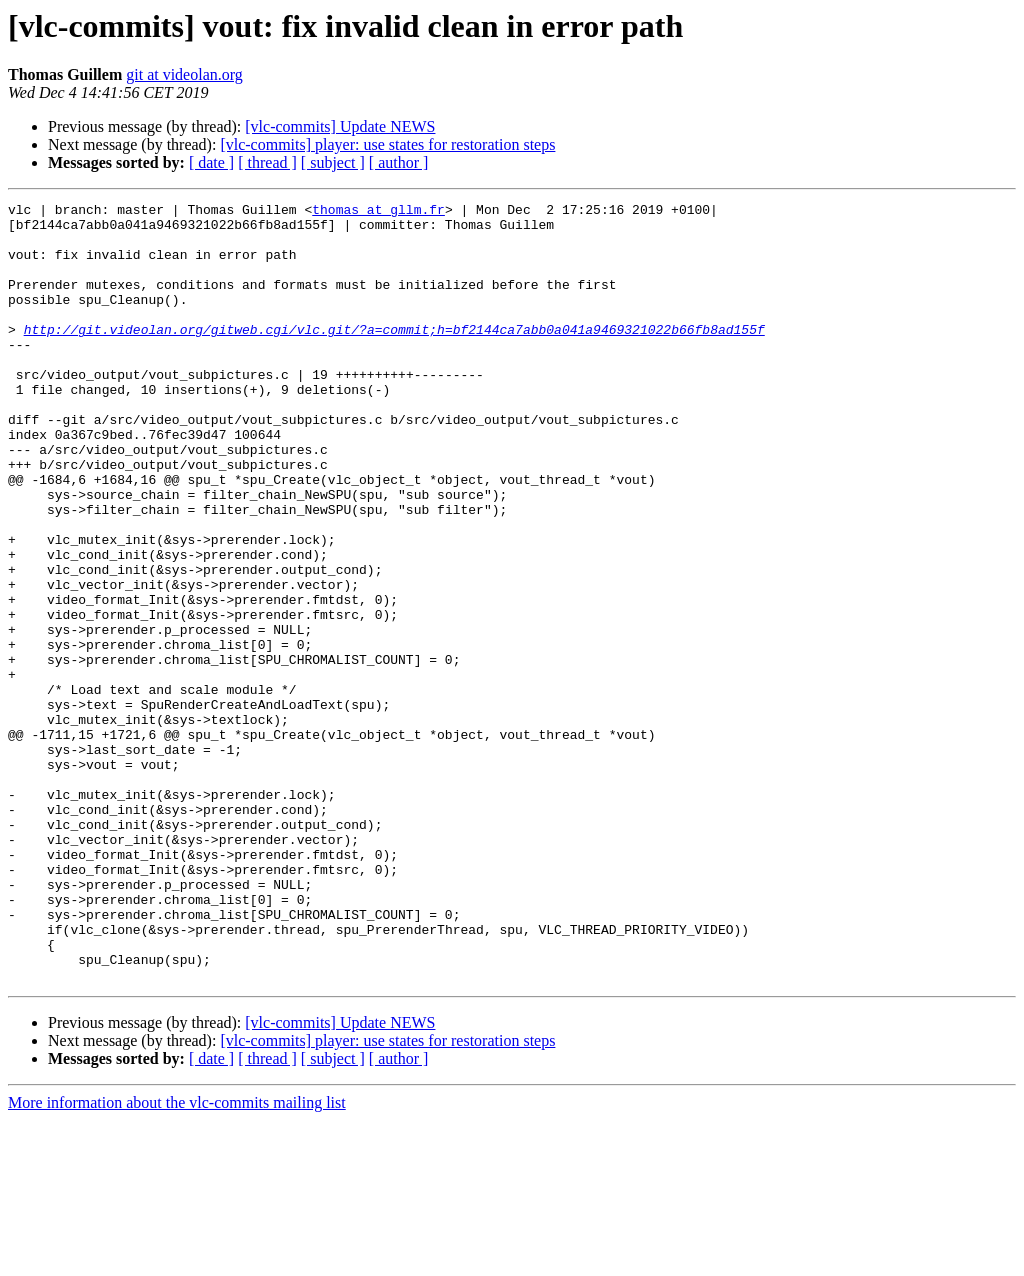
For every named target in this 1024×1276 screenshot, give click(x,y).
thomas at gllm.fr (378, 212)
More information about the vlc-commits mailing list (177, 1258)
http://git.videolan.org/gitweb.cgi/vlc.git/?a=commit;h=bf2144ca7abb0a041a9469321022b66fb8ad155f (394, 356)
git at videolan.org (184, 74)
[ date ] (211, 162)
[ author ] (399, 162)
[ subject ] (333, 162)
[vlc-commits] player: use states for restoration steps (387, 144)
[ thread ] (267, 162)
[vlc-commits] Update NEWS (340, 126)
